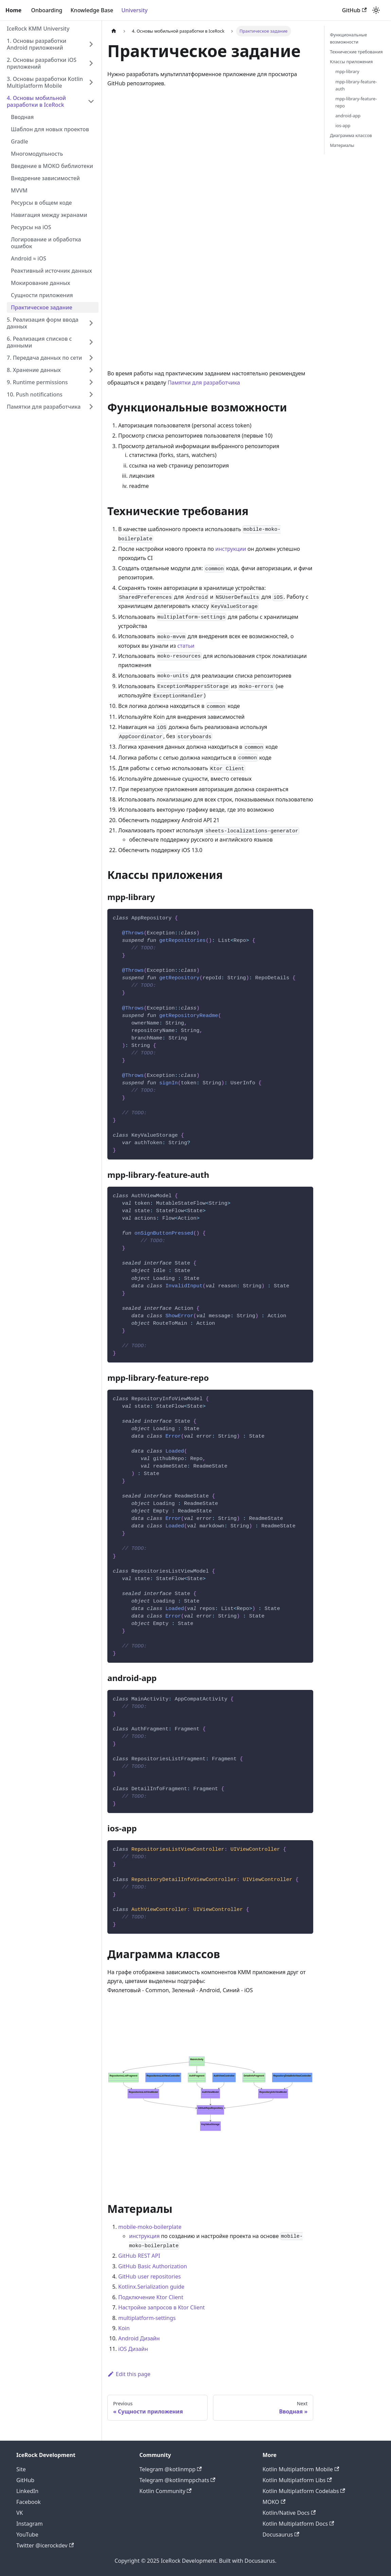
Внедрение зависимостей (45, 178)
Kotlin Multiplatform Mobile (301, 2469)
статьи (185, 645)
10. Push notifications (35, 394)
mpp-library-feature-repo (356, 102)
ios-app (342, 125)
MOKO (274, 2502)
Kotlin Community (165, 2491)
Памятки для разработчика (44, 406)
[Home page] (113, 31)
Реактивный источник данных (51, 270)
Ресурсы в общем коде (41, 202)
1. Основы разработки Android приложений (36, 44)
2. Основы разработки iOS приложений (41, 63)
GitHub (354, 10)
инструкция (144, 2236)
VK (19, 2512)
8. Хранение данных (34, 370)
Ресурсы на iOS (31, 227)
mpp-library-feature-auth (356, 85)
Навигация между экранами (49, 215)
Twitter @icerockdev (45, 2545)
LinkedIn (27, 2491)
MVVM (19, 190)
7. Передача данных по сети (44, 357)
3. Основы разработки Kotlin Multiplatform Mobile (45, 82)
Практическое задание (41, 307)
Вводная (22, 117)
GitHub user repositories (149, 2276)
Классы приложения (351, 61)
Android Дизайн (139, 2338)
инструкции (230, 549)
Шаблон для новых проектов (50, 129)
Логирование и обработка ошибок (46, 243)
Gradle (19, 141)
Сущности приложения (42, 295)
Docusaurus (281, 2534)
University (134, 10)
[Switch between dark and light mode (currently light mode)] (376, 10)
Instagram (29, 2523)
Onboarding (46, 10)
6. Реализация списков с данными (39, 342)
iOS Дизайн (133, 2349)
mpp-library (347, 71)
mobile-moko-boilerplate (149, 2227)
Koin (124, 2328)
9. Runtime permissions (37, 382)
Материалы (342, 145)
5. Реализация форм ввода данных (42, 323)
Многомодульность (37, 153)
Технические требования (356, 52)
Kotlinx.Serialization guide (151, 2286)
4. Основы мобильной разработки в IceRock (36, 101)
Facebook (28, 2502)
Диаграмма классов (351, 135)
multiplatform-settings (147, 2318)
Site (21, 2469)
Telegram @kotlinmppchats (177, 2480)
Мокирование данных (40, 283)
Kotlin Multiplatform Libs (297, 2480)
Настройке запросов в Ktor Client (161, 2307)
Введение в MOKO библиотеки (52, 166)
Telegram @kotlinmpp (170, 2469)
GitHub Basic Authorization (152, 2266)
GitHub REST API (139, 2255)
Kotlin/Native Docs (289, 2512)
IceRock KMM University (38, 28)
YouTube (27, 2534)
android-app (347, 116)
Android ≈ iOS (28, 258)
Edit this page (128, 2374)
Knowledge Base (91, 10)
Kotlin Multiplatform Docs (298, 2523)
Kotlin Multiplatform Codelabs (304, 2491)
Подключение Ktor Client (150, 2297)
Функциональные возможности (348, 38)
